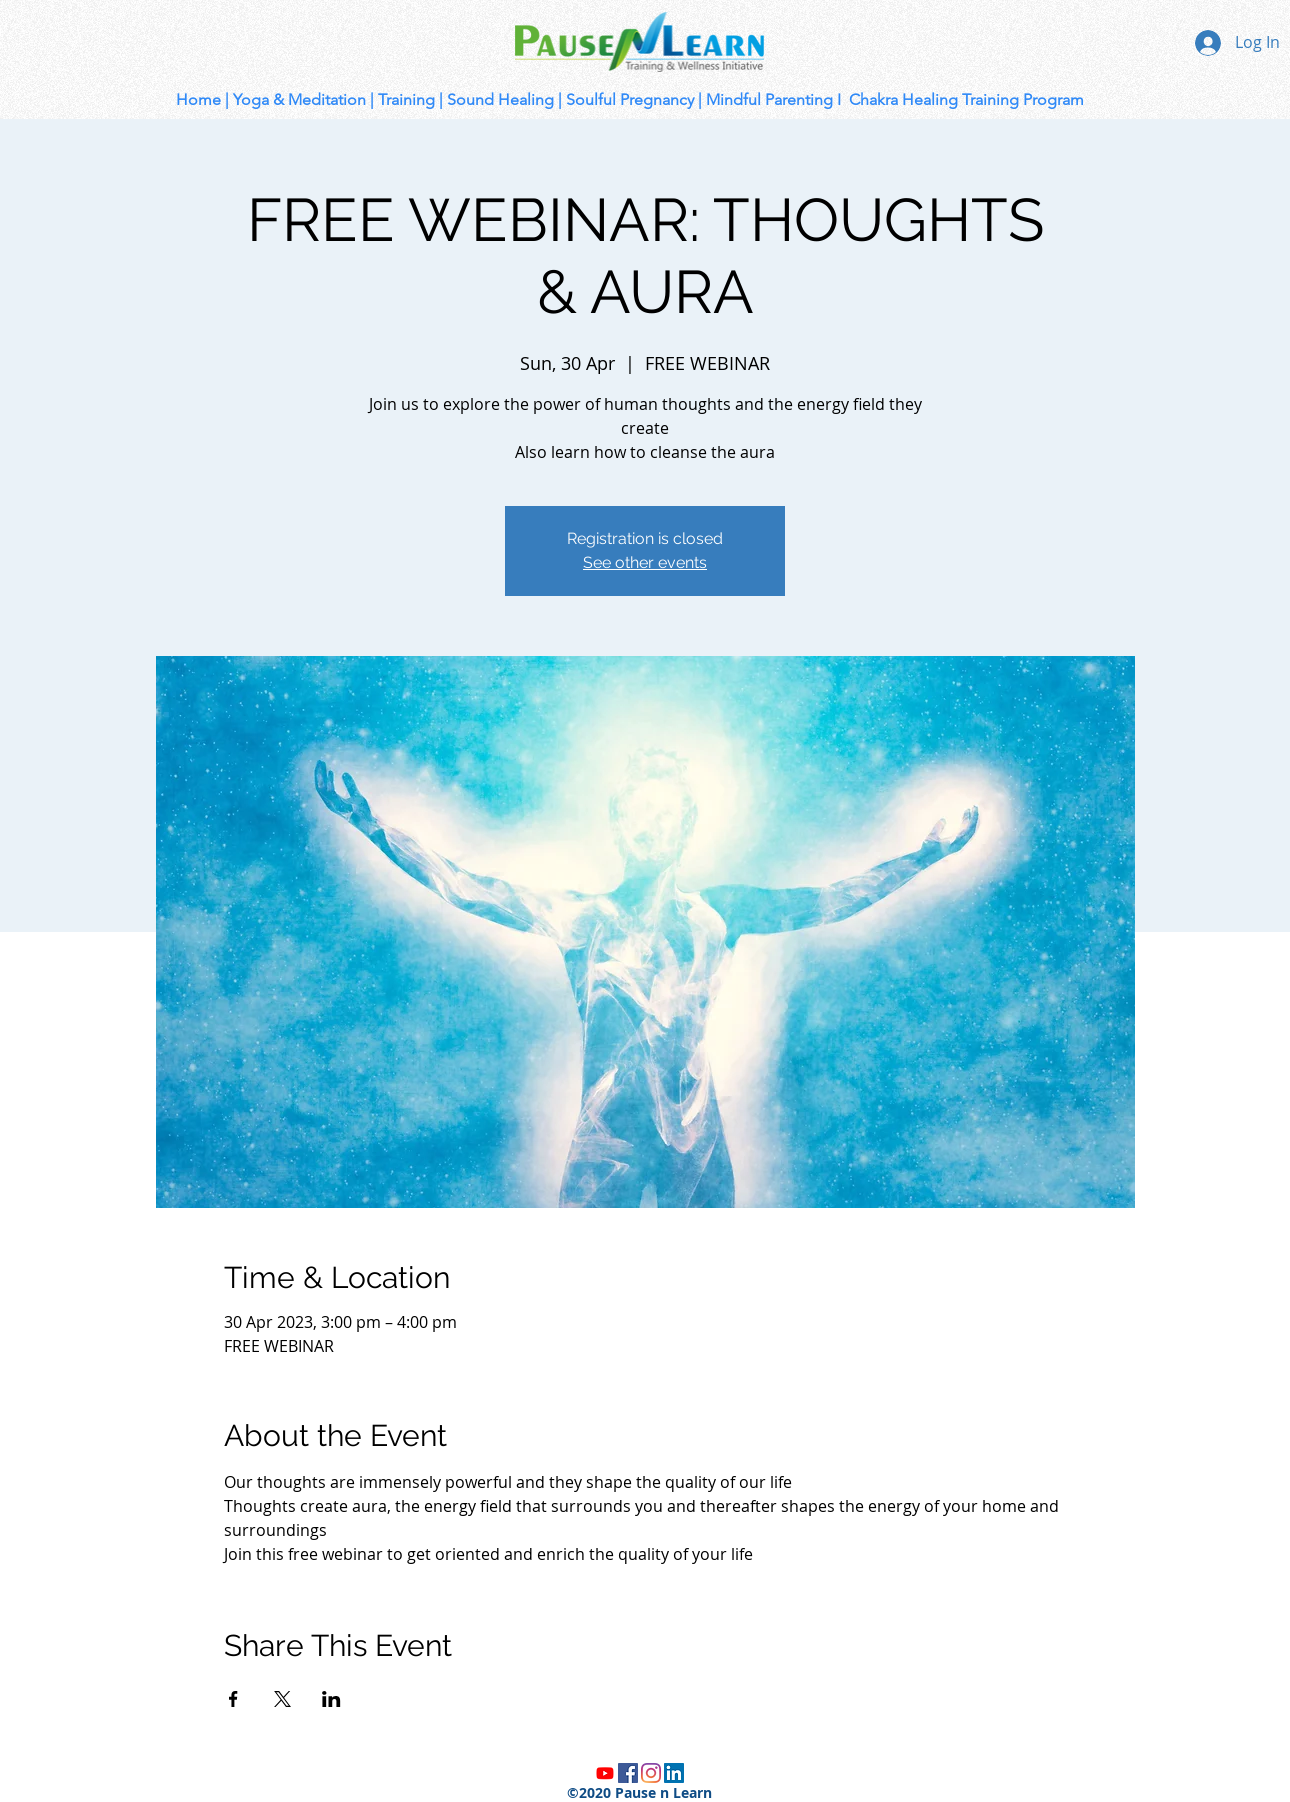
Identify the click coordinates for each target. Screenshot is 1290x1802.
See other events (645, 562)
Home (198, 99)
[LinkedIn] (674, 1773)
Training (406, 99)
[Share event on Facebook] (233, 1699)
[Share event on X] (282, 1699)
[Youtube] (605, 1773)
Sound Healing (500, 99)
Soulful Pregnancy (630, 99)
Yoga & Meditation (299, 99)
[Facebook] (628, 1773)
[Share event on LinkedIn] (331, 1699)
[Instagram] (651, 1773)
